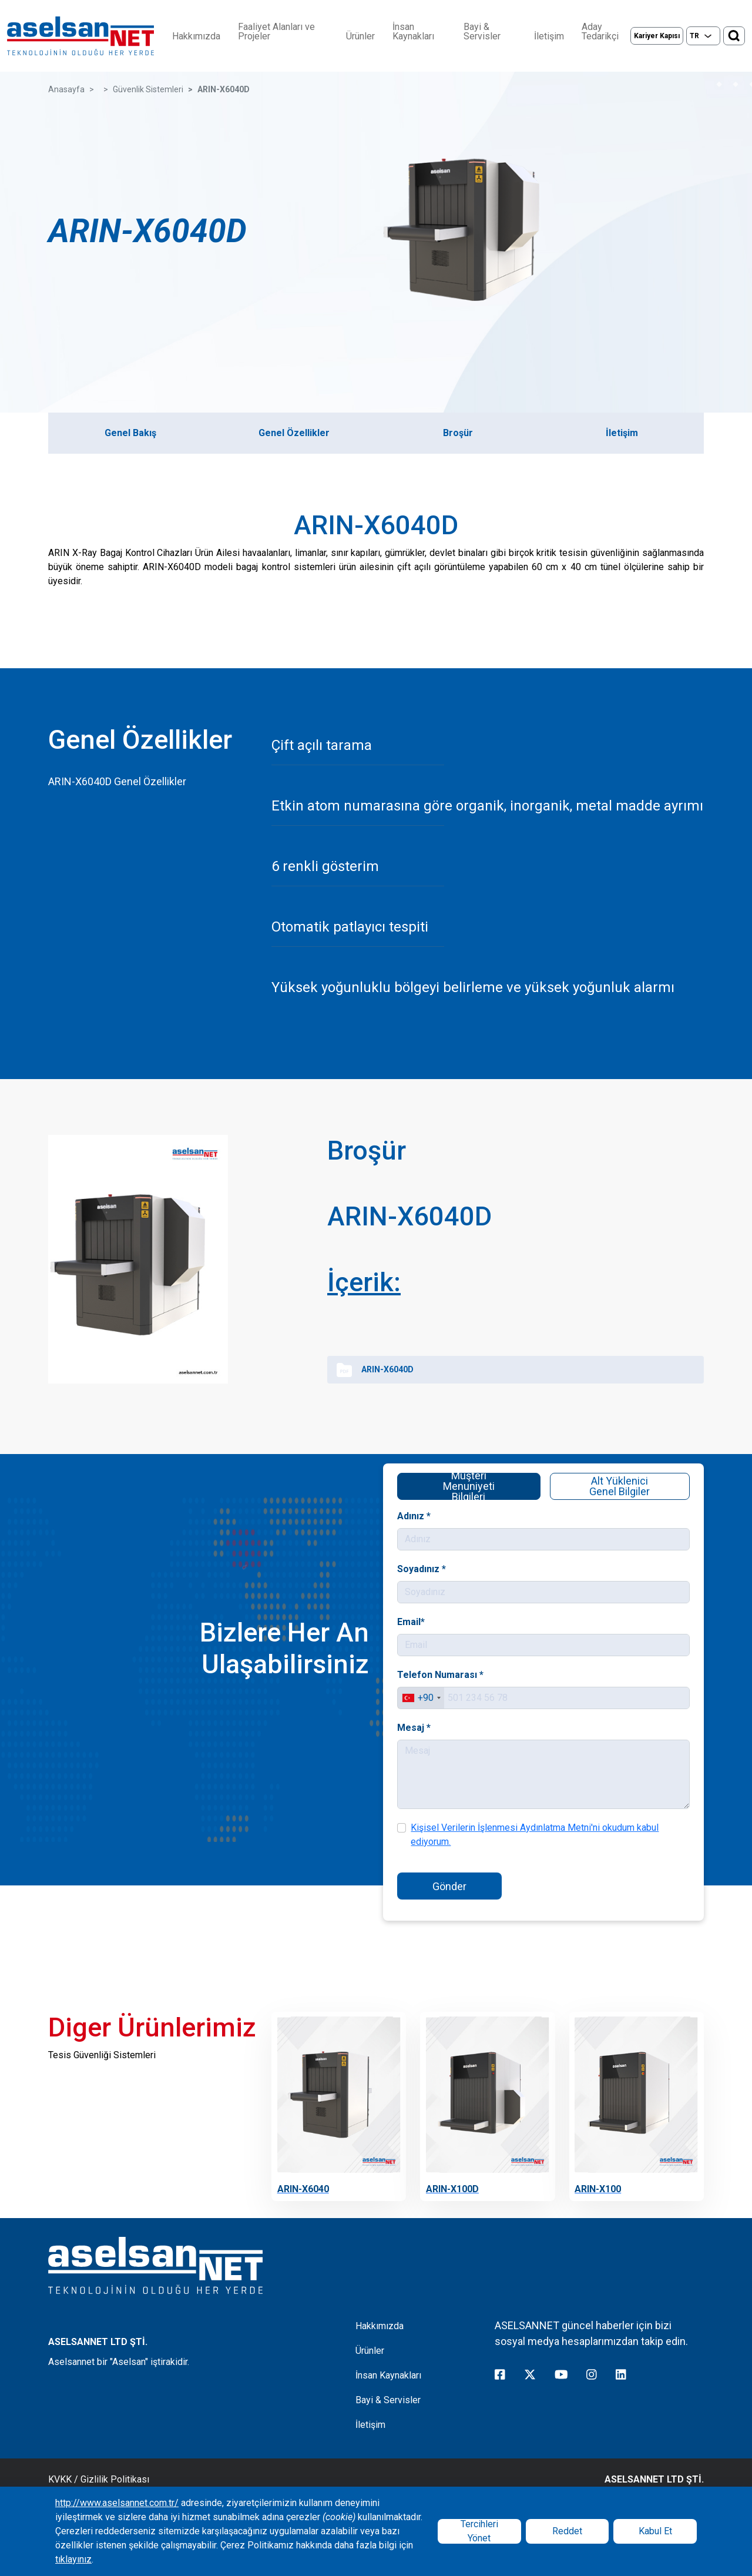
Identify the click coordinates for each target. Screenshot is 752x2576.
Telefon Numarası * (493, 1675)
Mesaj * (481, 1725)
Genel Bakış (130, 432)
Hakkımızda (196, 36)
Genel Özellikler (294, 432)
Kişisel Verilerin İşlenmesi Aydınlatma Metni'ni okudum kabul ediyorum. (544, 1828)
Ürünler (360, 36)
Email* (480, 1626)
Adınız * (481, 1528)
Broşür (458, 432)
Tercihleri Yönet (479, 2531)
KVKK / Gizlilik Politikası (98, 2479)
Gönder (498, 1876)
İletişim (549, 36)
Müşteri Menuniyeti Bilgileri (507, 1494)
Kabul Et (655, 2531)
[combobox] (485, 1697)
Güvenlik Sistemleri (148, 89)
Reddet (567, 2531)
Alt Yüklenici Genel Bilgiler (585, 1476)
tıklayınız (73, 2559)
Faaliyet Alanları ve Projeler (276, 31)
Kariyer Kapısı (657, 36)
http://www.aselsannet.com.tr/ (117, 2502)
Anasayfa (66, 89)
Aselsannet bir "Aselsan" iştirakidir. (118, 2361)
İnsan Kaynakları (413, 31)
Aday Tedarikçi (600, 31)
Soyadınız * (485, 1577)
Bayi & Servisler (482, 31)
